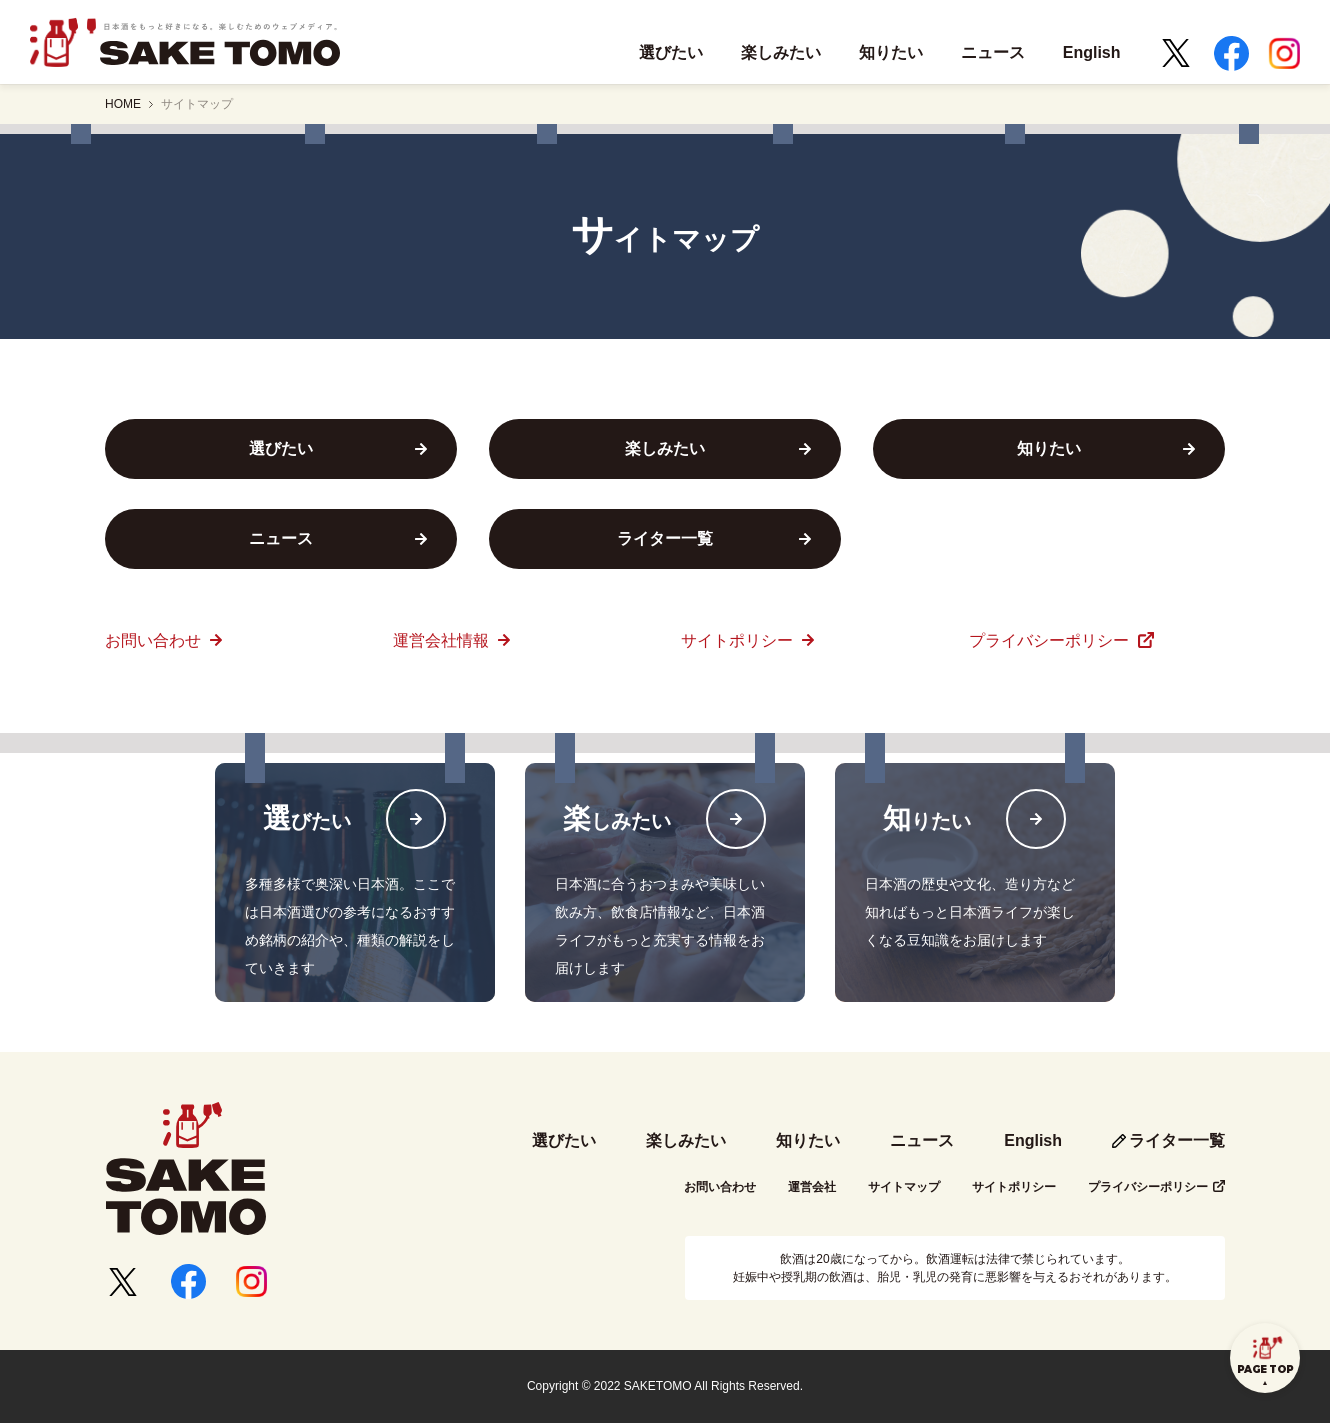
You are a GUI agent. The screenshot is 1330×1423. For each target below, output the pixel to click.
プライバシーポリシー (1051, 640)
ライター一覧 (1177, 1140)
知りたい (808, 1140)
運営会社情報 (443, 640)
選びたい (564, 1140)
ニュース (922, 1140)
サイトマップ (197, 104)
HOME (123, 104)
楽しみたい (686, 1140)
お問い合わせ (155, 640)
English (1033, 1140)
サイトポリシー (739, 640)
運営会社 (812, 1187)
